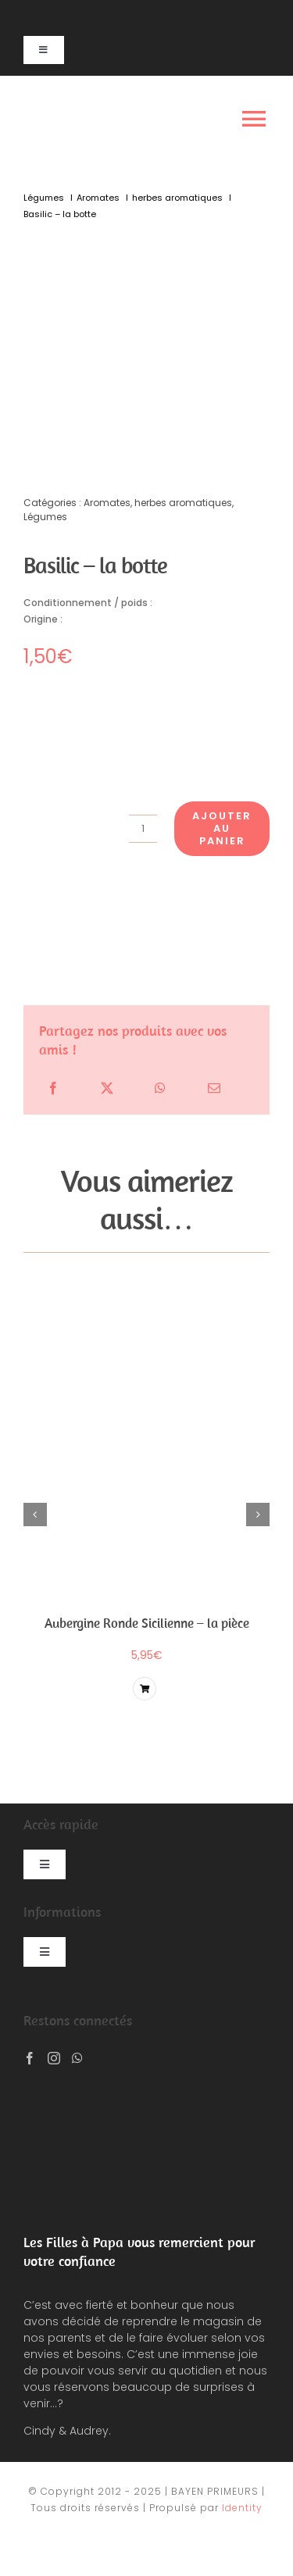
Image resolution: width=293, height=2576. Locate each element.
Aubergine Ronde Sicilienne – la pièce (147, 1623)
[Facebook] (53, 1088)
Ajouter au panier (222, 828)
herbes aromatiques (183, 502)
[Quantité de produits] (143, 829)
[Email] (214, 1088)
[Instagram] (54, 2058)
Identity (242, 2507)
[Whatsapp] (77, 2058)
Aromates (107, 502)
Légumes (45, 516)
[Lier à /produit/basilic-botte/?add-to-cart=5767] (144, 1688)
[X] (107, 1088)
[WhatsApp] (160, 1088)
